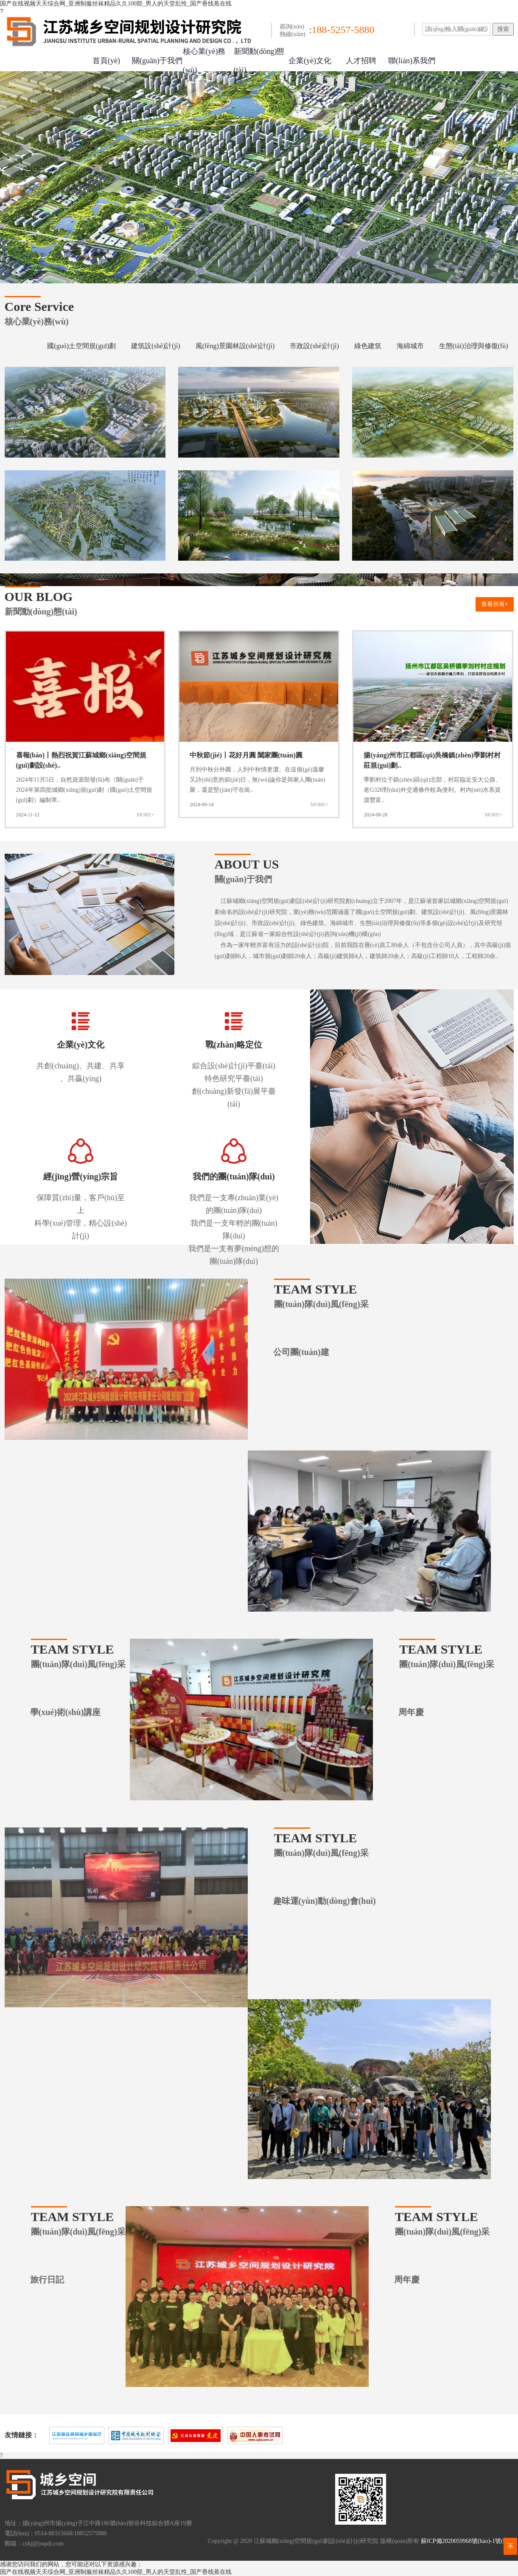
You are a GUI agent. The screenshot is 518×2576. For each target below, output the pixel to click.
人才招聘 (361, 60)
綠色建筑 (367, 345)
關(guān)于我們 (157, 60)
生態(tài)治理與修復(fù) (473, 345)
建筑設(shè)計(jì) (155, 345)
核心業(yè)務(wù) (204, 60)
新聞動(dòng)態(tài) (259, 60)
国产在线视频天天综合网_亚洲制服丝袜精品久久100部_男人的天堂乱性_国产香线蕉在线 (116, 3)
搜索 (503, 29)
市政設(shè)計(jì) (314, 345)
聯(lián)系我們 (411, 60)
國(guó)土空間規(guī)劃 (81, 345)
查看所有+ (494, 604)
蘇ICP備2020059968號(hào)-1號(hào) (467, 2541)
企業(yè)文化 (309, 60)
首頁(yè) (106, 60)
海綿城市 (410, 345)
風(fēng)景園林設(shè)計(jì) (235, 345)
